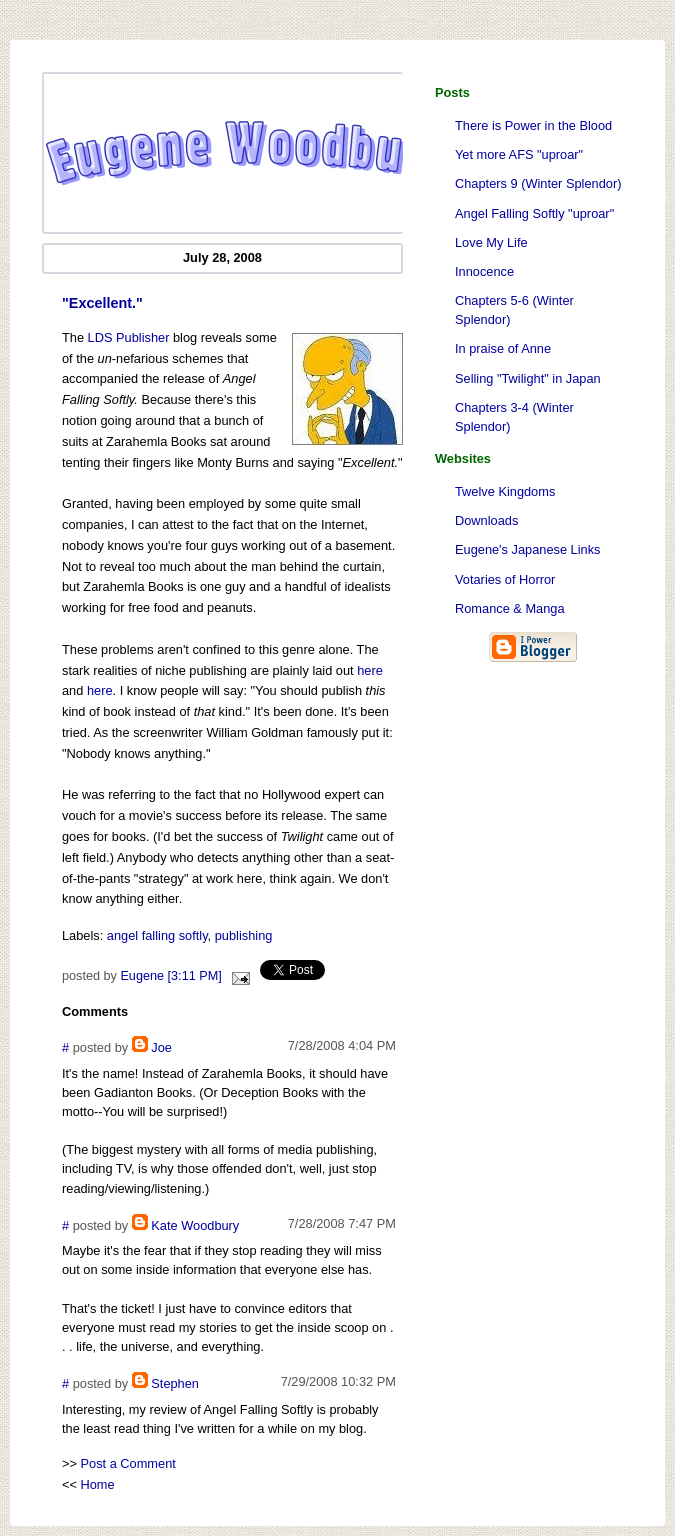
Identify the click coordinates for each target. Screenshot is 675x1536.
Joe (161, 1047)
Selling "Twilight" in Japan (528, 378)
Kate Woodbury (195, 1225)
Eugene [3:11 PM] (170, 976)
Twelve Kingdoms (505, 491)
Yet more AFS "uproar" (519, 154)
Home (98, 1484)
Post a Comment (128, 1463)
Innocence (484, 271)
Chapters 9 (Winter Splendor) (538, 183)
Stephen (175, 1383)
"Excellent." (102, 303)
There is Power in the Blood (533, 125)
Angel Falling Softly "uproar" (534, 213)
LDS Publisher (129, 337)
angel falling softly (157, 935)
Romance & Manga (510, 608)
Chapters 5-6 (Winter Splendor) (514, 310)
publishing (244, 935)
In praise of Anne (503, 348)
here (370, 670)
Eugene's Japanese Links (527, 549)
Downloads (486, 520)
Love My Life (491, 242)
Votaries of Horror (505, 579)
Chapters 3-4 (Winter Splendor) (514, 417)
